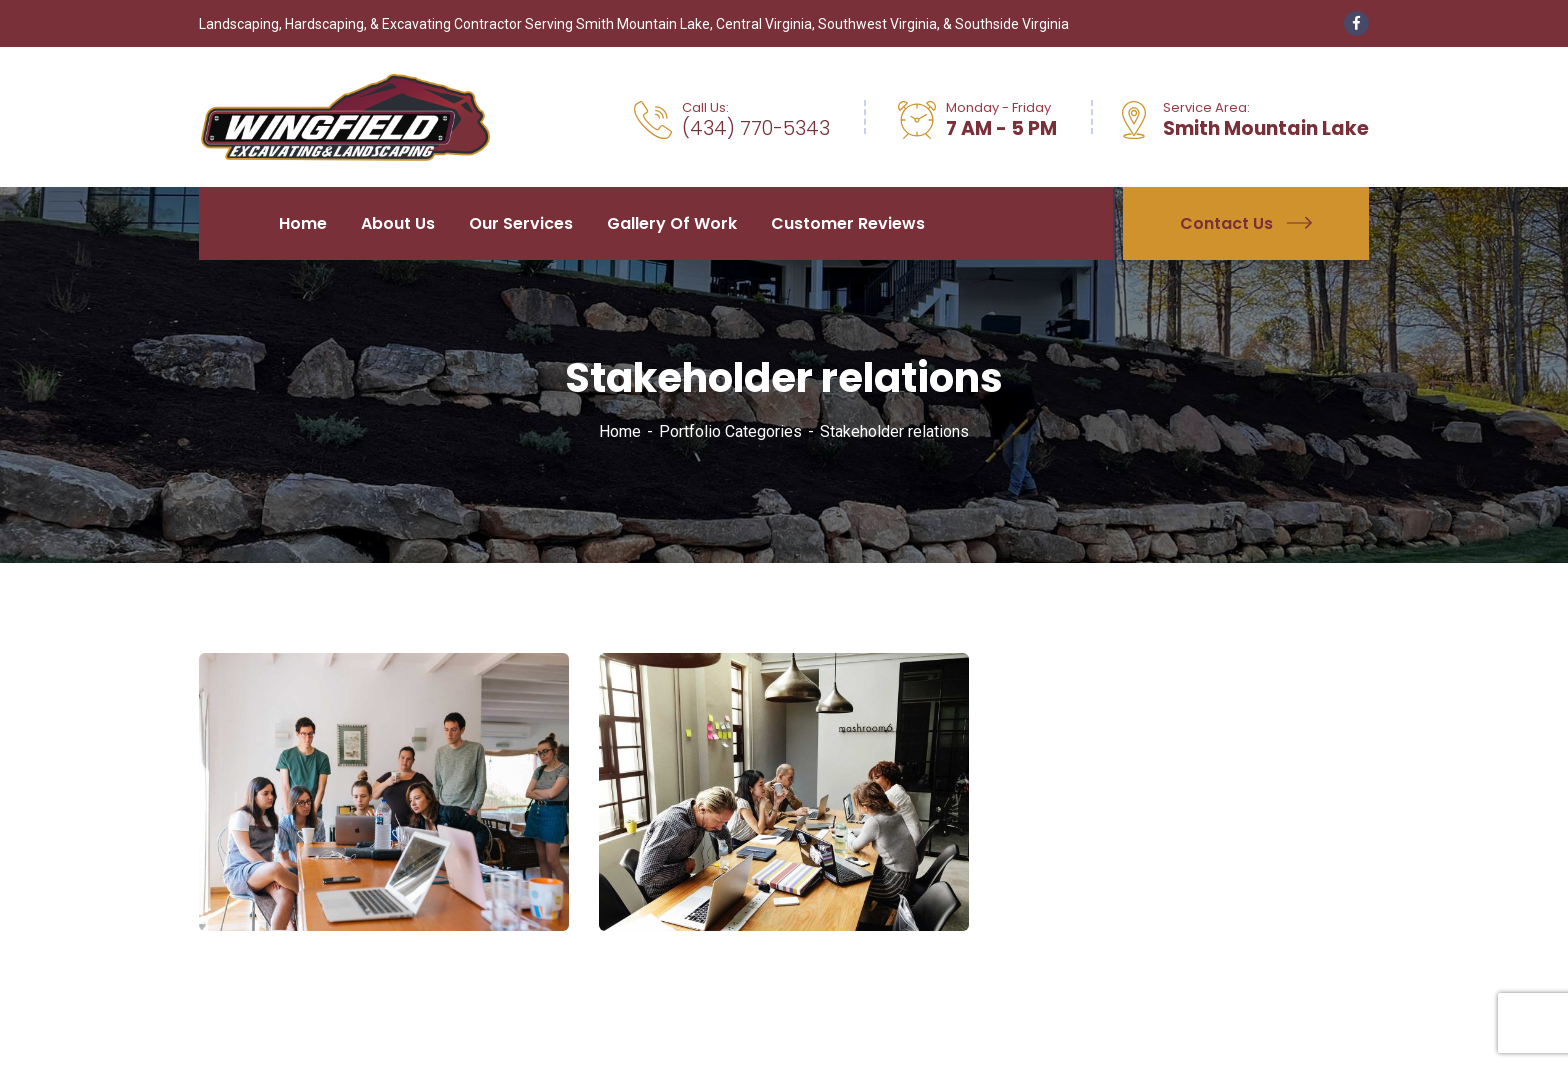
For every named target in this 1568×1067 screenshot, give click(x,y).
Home (620, 431)
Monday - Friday (998, 107)
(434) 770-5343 (756, 129)
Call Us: (705, 107)
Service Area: (1206, 107)
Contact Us (1246, 223)
